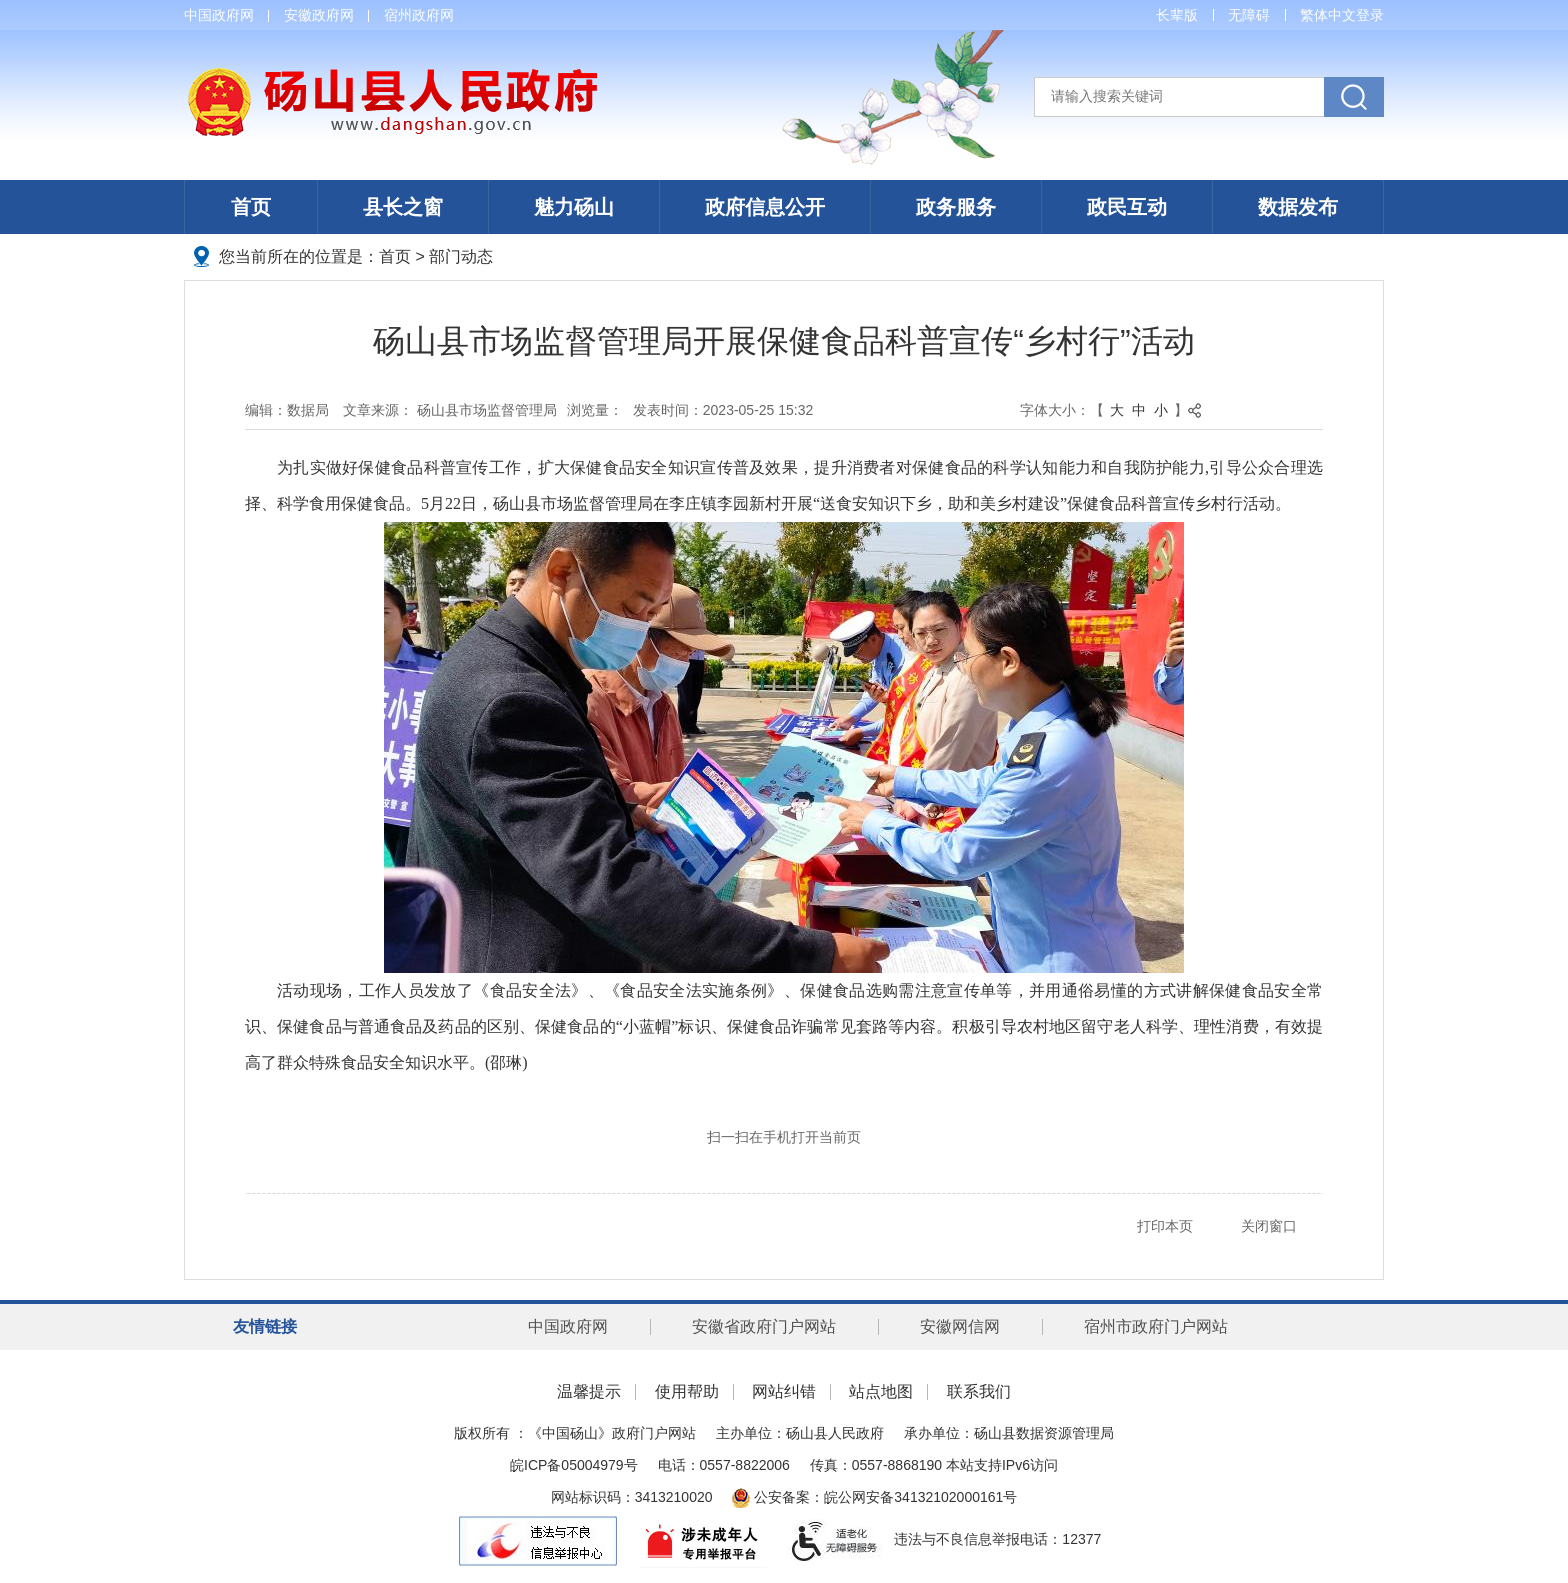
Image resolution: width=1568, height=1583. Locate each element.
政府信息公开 (765, 207)
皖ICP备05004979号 (574, 1465)
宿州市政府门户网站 (1156, 1326)
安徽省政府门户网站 (764, 1326)
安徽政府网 (319, 15)
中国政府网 (219, 15)
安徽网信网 (960, 1326)
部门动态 (461, 256)
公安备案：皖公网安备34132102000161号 (874, 1497)
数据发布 (1298, 207)
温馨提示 (589, 1391)
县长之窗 (403, 207)
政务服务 (956, 207)
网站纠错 (784, 1391)
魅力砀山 (574, 207)
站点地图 (881, 1391)
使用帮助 (687, 1391)
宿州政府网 (419, 15)
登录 (1370, 15)
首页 (251, 207)
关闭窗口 (1269, 1226)
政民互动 (1127, 207)
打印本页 (1165, 1226)
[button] (1177, 15)
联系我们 (979, 1391)
